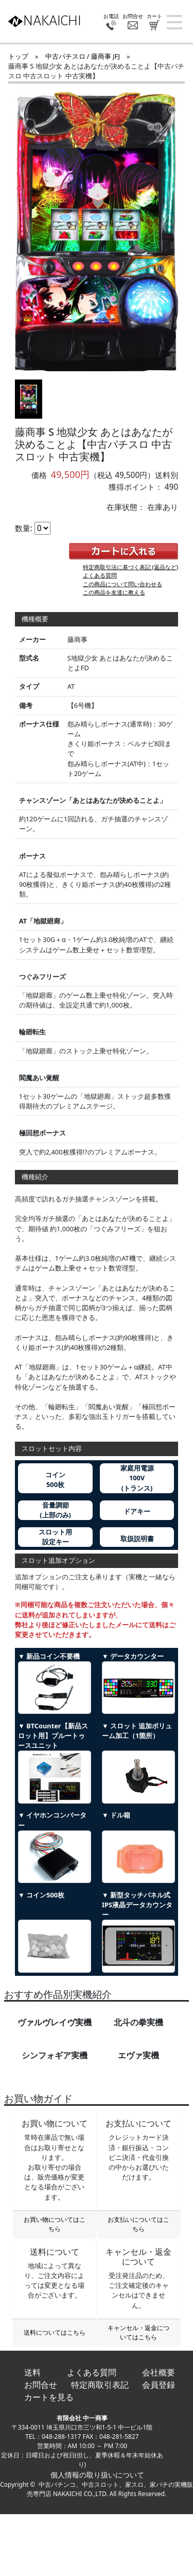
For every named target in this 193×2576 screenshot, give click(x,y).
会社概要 (158, 2372)
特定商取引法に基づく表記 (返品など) (131, 567)
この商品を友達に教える (114, 592)
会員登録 (158, 2384)
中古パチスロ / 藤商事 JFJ (82, 56)
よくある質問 (100, 575)
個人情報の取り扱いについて (97, 2475)
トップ (18, 56)
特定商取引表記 (100, 2384)
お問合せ (40, 2384)
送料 (32, 2372)
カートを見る (49, 2397)
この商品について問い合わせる (122, 584)
